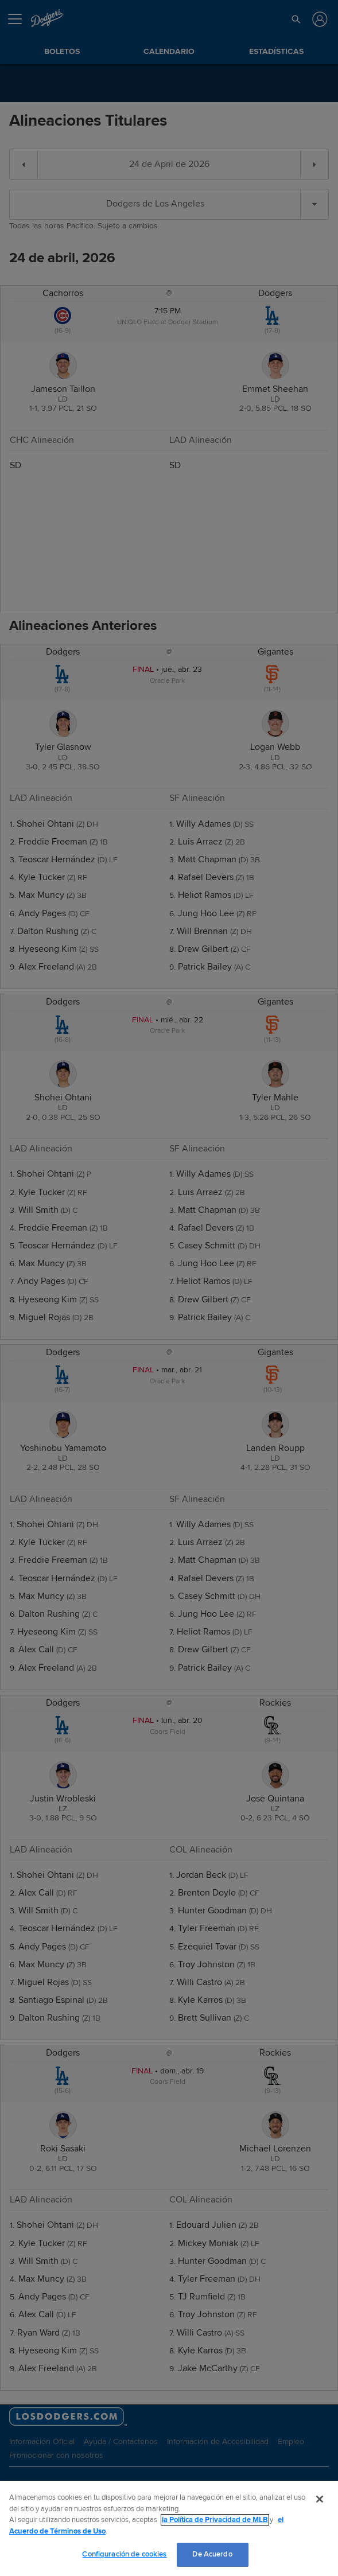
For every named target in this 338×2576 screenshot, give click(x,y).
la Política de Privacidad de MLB (215, 2519)
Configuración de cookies (124, 2554)
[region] (169, 2528)
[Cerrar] (319, 2499)
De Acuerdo (212, 2554)
